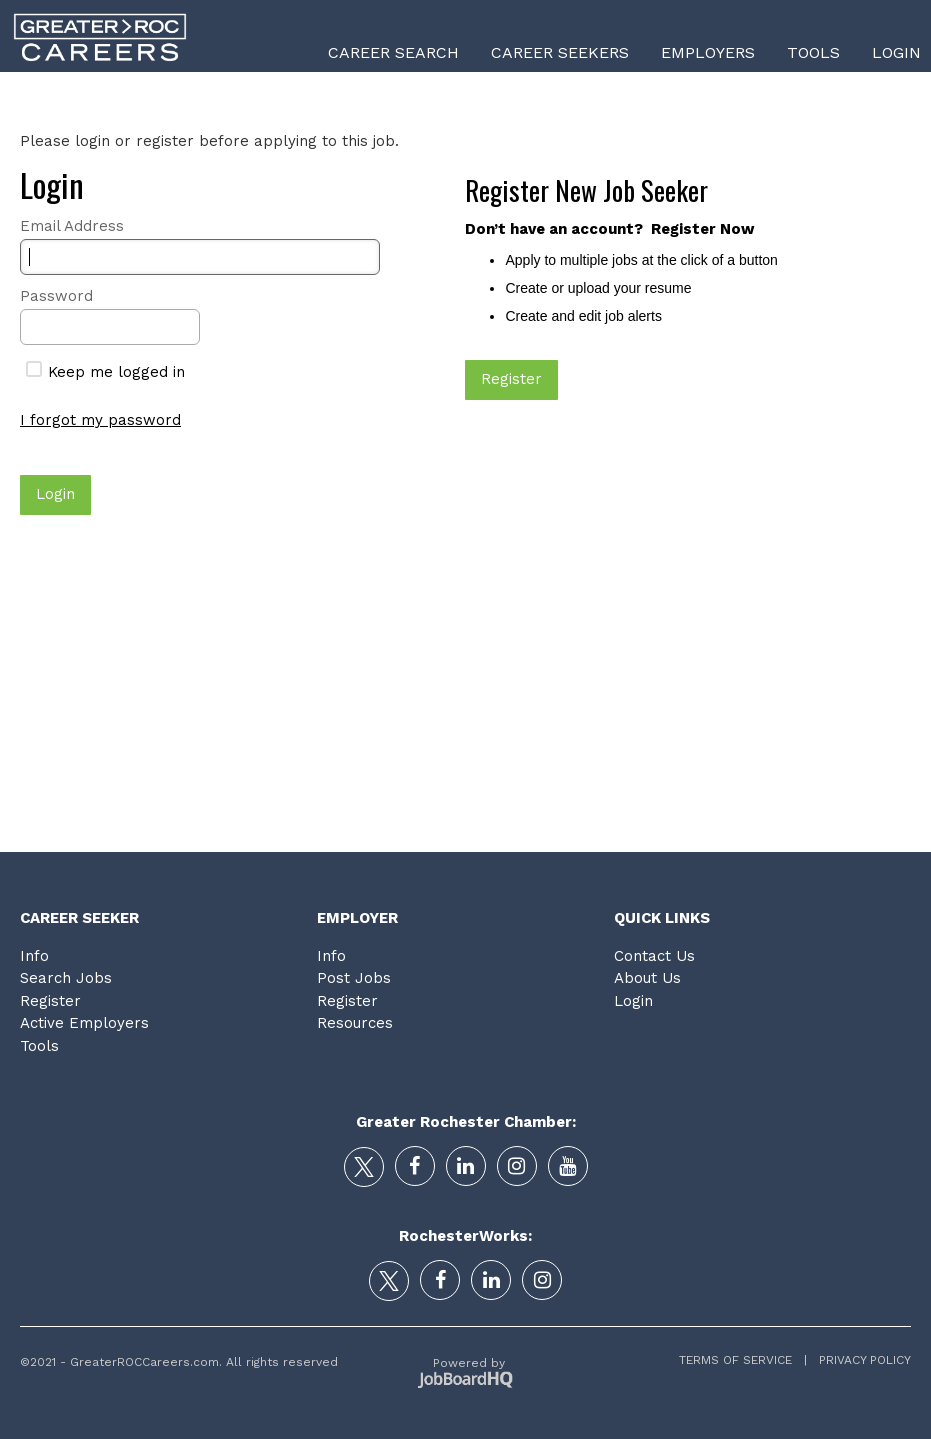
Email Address (72, 226)
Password (56, 296)
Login (896, 52)
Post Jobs (354, 978)
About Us (647, 978)
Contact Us (654, 956)
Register (50, 1001)
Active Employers (84, 1023)
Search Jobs (66, 978)
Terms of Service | (743, 1360)
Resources (355, 1023)
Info (34, 956)
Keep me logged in (105, 372)
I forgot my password (100, 420)
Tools (813, 52)
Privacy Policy (859, 1360)
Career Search (393, 52)
